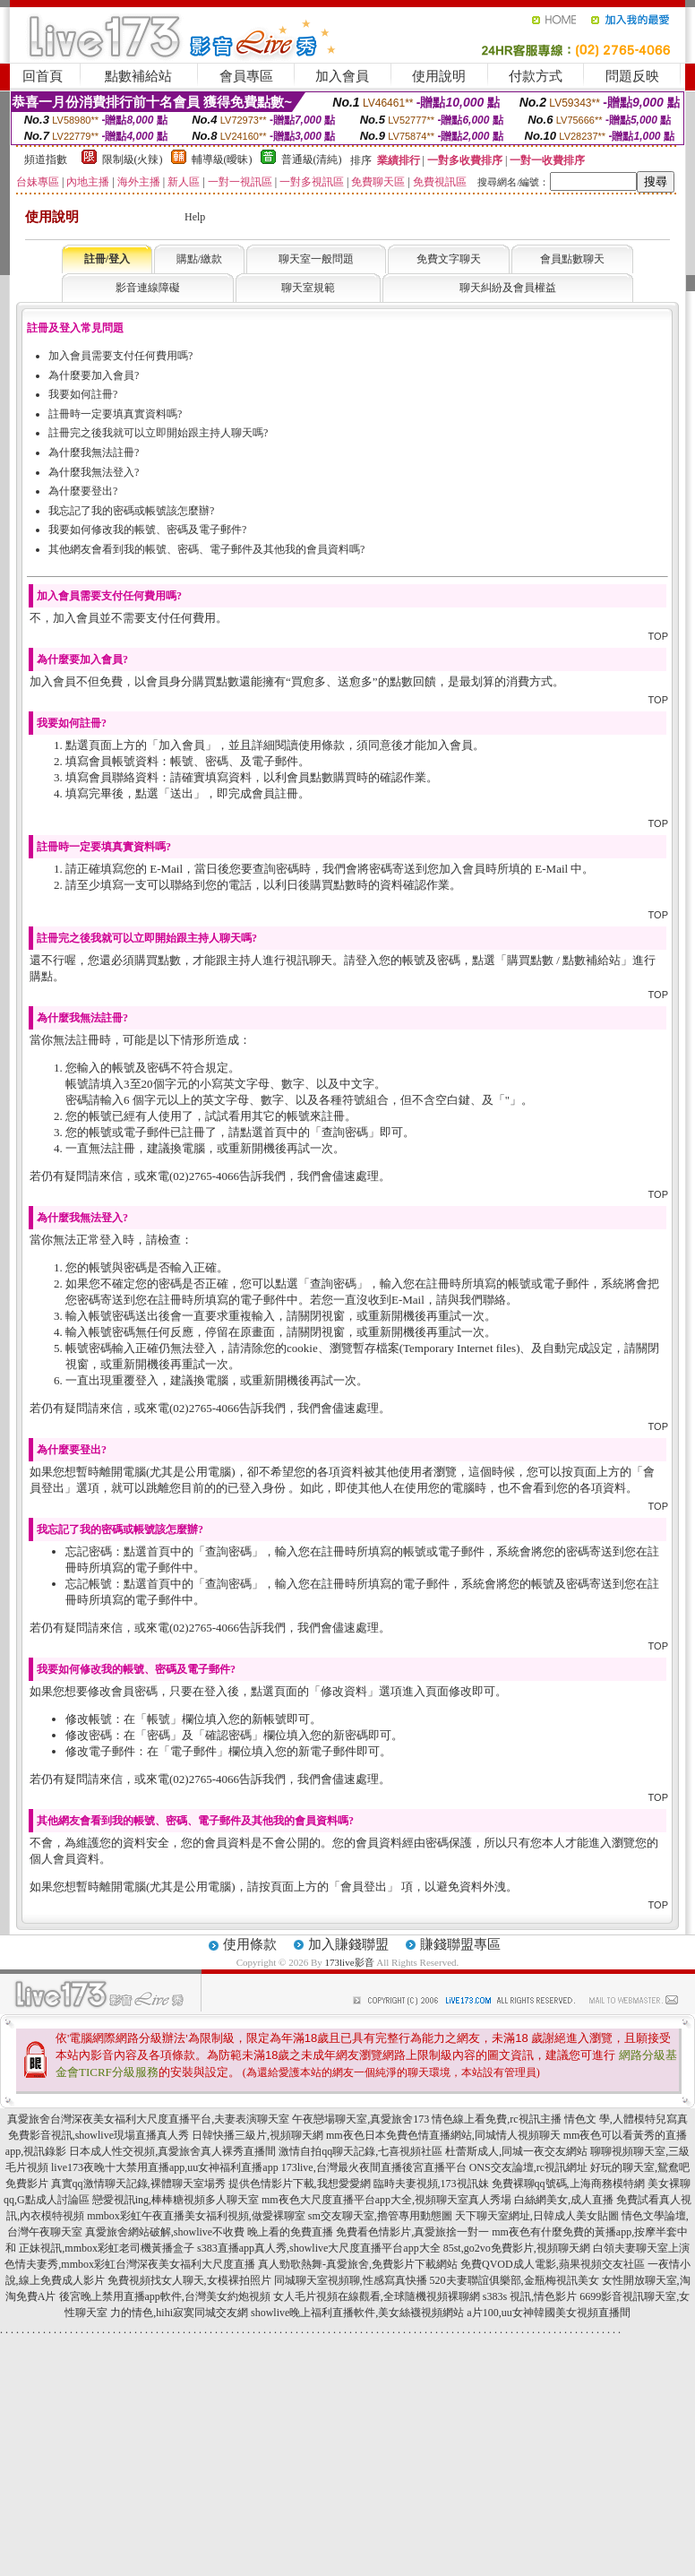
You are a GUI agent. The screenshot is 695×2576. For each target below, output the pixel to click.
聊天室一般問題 (316, 259)
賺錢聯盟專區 (460, 1944)
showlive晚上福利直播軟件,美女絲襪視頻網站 (357, 2312)
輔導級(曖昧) (222, 159)
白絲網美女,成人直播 (563, 2199)
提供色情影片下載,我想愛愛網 (299, 2183)
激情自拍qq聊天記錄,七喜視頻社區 (360, 2151)
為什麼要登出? (82, 491)
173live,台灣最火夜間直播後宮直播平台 (374, 2167)
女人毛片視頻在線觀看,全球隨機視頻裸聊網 (376, 2296)
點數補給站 (138, 76)
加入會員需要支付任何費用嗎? (120, 355)
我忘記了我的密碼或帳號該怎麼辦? (131, 510)
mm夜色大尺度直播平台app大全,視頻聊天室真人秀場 (386, 2199)
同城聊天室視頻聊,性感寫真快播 (350, 2280)
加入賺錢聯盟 (348, 1944)
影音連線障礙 (148, 287)
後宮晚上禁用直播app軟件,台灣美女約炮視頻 (164, 2296)
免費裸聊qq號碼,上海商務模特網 (568, 2183)
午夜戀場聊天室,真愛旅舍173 (360, 2119)
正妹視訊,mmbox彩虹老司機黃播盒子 (106, 2248)
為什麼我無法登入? (93, 472)
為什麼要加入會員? (93, 375)
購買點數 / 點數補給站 (564, 960)
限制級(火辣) (132, 159)
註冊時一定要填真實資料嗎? (115, 414)
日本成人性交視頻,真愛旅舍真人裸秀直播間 (172, 2151)
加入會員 (342, 76)
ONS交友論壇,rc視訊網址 (528, 2167)
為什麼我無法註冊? (93, 452)
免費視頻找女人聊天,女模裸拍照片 (189, 2280)
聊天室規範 (308, 287)
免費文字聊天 (448, 259)
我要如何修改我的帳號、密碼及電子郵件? (147, 529)
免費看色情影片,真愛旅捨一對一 (412, 2232)
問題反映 (632, 76)
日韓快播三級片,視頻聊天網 (257, 2135)
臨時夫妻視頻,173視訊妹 (431, 2183)
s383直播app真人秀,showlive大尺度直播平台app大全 (319, 2248)
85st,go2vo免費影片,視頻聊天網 (516, 2248)
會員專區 (246, 76)
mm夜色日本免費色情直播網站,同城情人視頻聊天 (443, 2135)
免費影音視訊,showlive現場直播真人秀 (98, 2135)
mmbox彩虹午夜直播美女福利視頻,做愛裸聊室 (196, 2216)
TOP (658, 636)
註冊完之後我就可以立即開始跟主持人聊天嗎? (158, 432)
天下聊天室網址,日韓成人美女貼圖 (537, 2216)
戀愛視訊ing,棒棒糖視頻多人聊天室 (175, 2199)
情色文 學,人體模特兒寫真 (626, 2119)
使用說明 (439, 76)
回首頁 (42, 76)
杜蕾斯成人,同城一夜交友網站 (516, 2151)
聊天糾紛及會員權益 (507, 287)
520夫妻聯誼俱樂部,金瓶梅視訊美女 (514, 2280)
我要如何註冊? (82, 394)
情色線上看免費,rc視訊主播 (496, 2119)
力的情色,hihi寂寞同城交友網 (179, 2312)
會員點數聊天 (572, 259)
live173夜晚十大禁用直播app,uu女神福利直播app (165, 2167)
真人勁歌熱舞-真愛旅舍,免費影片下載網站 (358, 2264)
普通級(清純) (311, 159)
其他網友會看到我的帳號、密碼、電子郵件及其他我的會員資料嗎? (206, 549)
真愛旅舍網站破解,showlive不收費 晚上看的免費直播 (209, 2232)
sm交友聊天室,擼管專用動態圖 (380, 2216)
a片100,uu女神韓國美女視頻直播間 (548, 2312)
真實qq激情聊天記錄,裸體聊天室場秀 (138, 2183)
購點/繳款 (199, 259)
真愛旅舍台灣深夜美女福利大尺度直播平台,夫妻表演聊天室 (148, 2119)
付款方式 (535, 76)
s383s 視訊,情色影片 (530, 2296)
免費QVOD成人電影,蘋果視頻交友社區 (552, 2264)
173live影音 (349, 1962)
